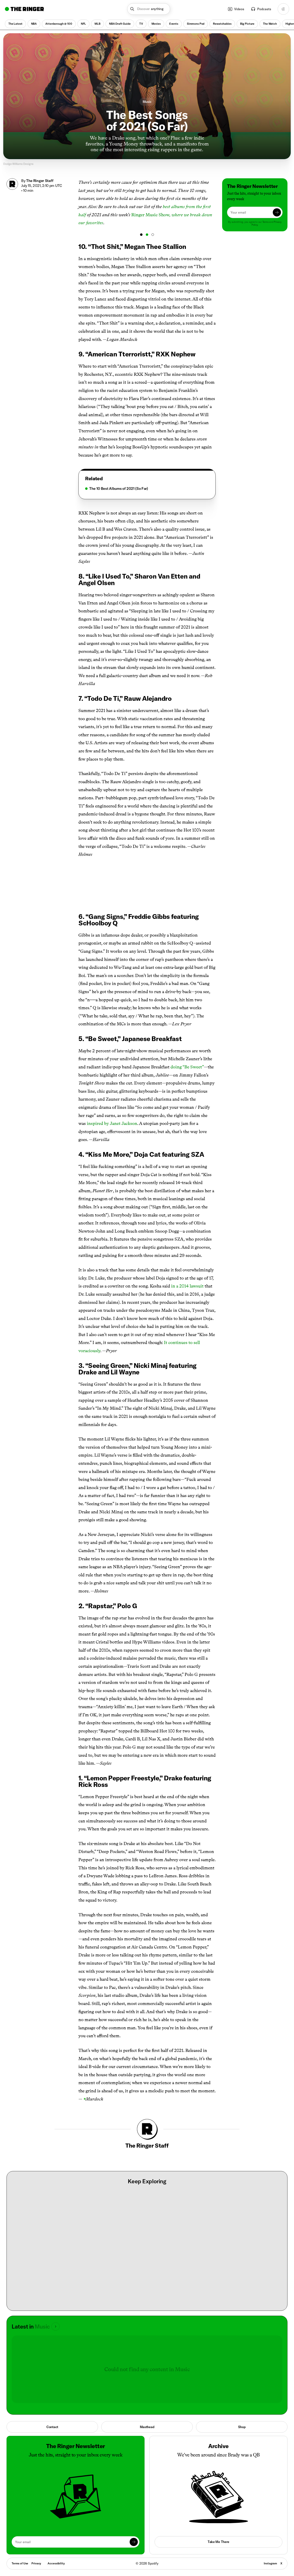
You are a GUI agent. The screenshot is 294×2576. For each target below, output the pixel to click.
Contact (52, 2427)
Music (147, 102)
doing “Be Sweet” (187, 1067)
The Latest (15, 24)
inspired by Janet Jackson (112, 1123)
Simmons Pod (195, 24)
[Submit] (277, 212)
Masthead (147, 2427)
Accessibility (56, 2563)
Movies (156, 24)
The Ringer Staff (39, 180)
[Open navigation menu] (283, 9)
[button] (148, 9)
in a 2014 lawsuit (187, 1286)
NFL (83, 24)
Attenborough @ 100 (58, 24)
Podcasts (261, 9)
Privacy (36, 2563)
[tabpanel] (147, 488)
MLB (97, 24)
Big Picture (247, 24)
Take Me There (218, 2542)
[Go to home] (24, 9)
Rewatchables (222, 24)
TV (141, 24)
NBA (34, 24)
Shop (242, 2427)
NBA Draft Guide (120, 24)
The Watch (270, 24)
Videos (236, 9)
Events (173, 24)
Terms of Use (20, 2563)
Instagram (270, 2563)
